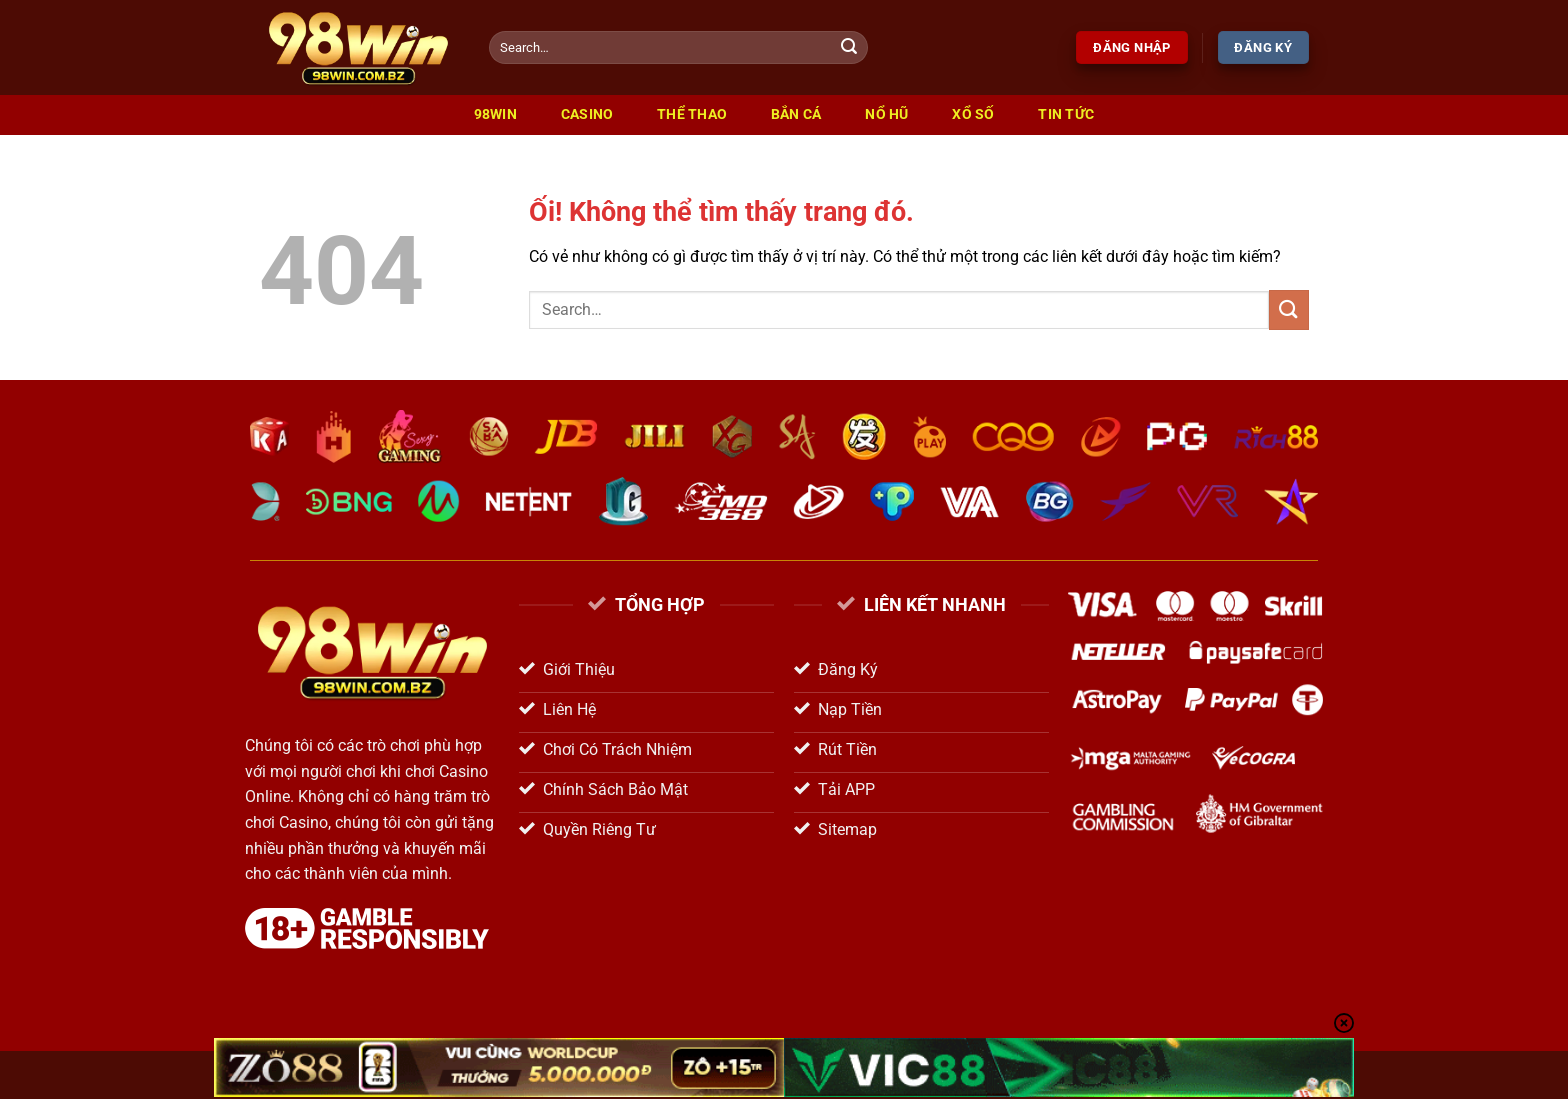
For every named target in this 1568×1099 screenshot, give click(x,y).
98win (495, 114)
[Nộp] (850, 48)
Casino (587, 114)
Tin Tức (1066, 114)
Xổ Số (973, 114)
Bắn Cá (796, 114)
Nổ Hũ (886, 114)
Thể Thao (692, 114)
